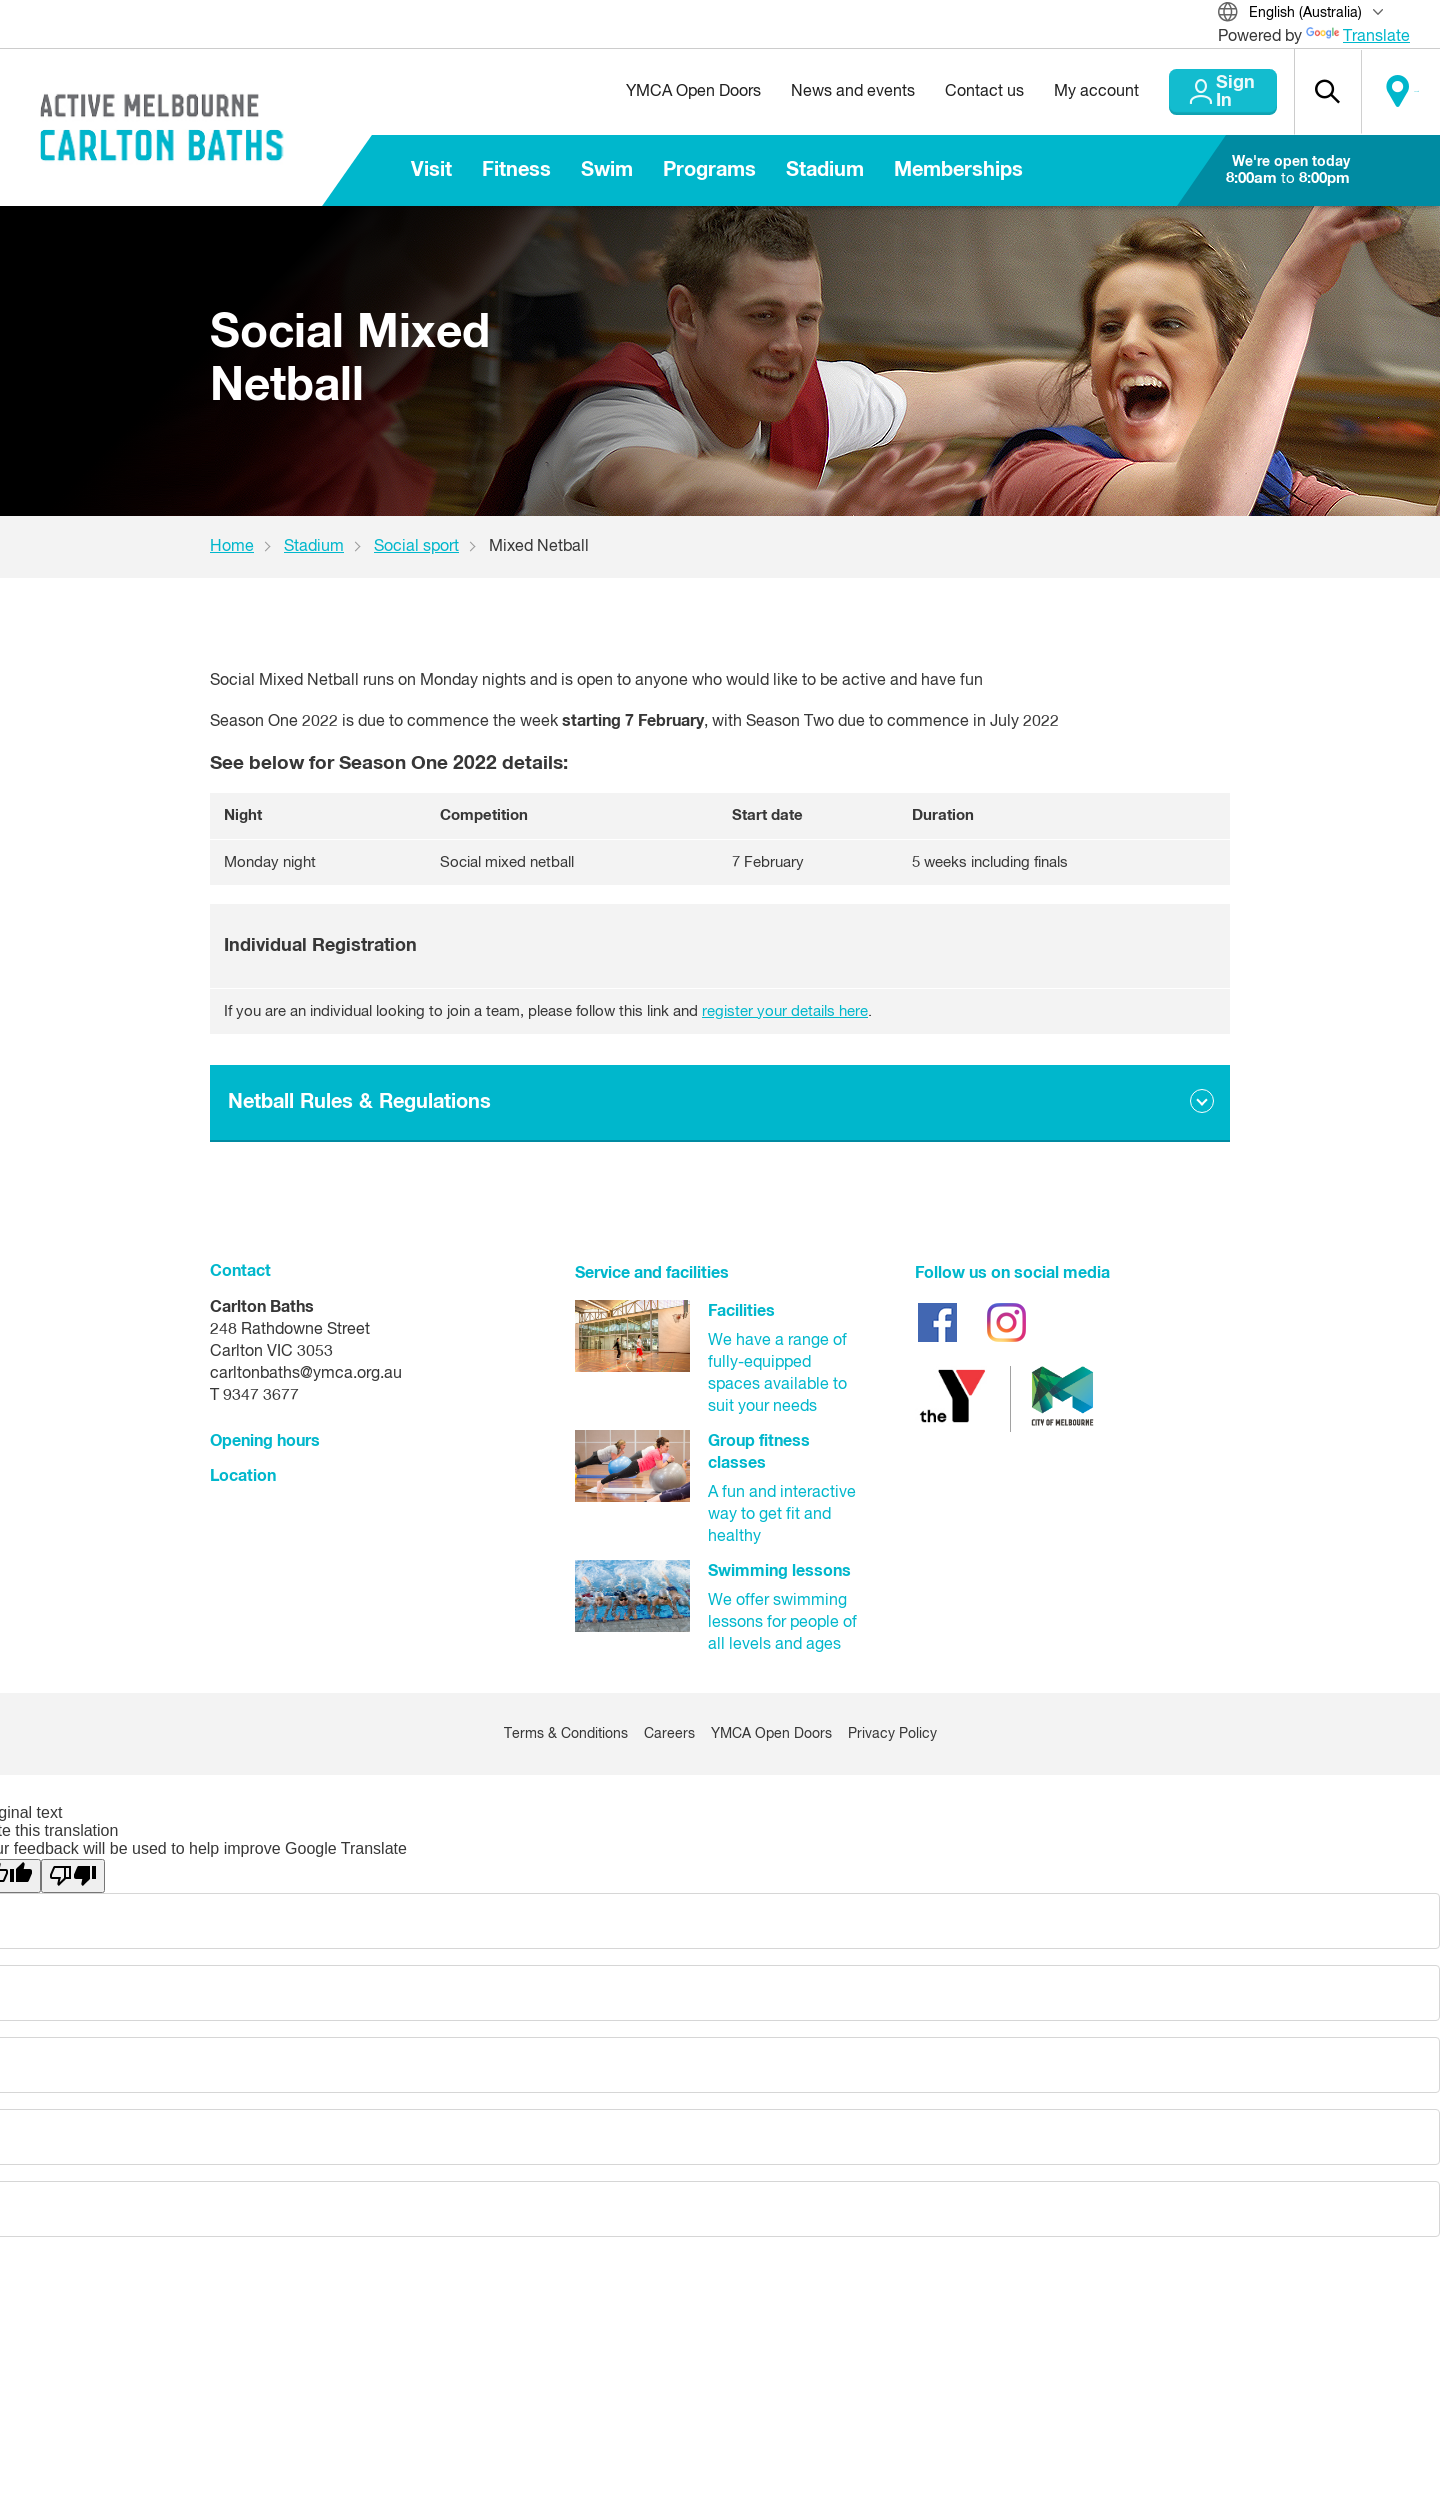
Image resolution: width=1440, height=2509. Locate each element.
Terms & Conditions (566, 1734)
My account (1049, 92)
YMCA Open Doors (646, 92)
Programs (709, 170)
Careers (669, 1734)
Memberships (958, 170)
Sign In (1200, 92)
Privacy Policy (892, 1734)
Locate (1397, 92)
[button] (1311, 92)
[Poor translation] (73, 1876)
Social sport (416, 547)
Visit (431, 170)
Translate (1358, 37)
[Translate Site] (1314, 14)
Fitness (516, 170)
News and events (806, 92)
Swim (607, 170)
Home (232, 547)
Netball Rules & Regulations (359, 1102)
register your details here (785, 1011)
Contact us (937, 92)
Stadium (825, 170)
